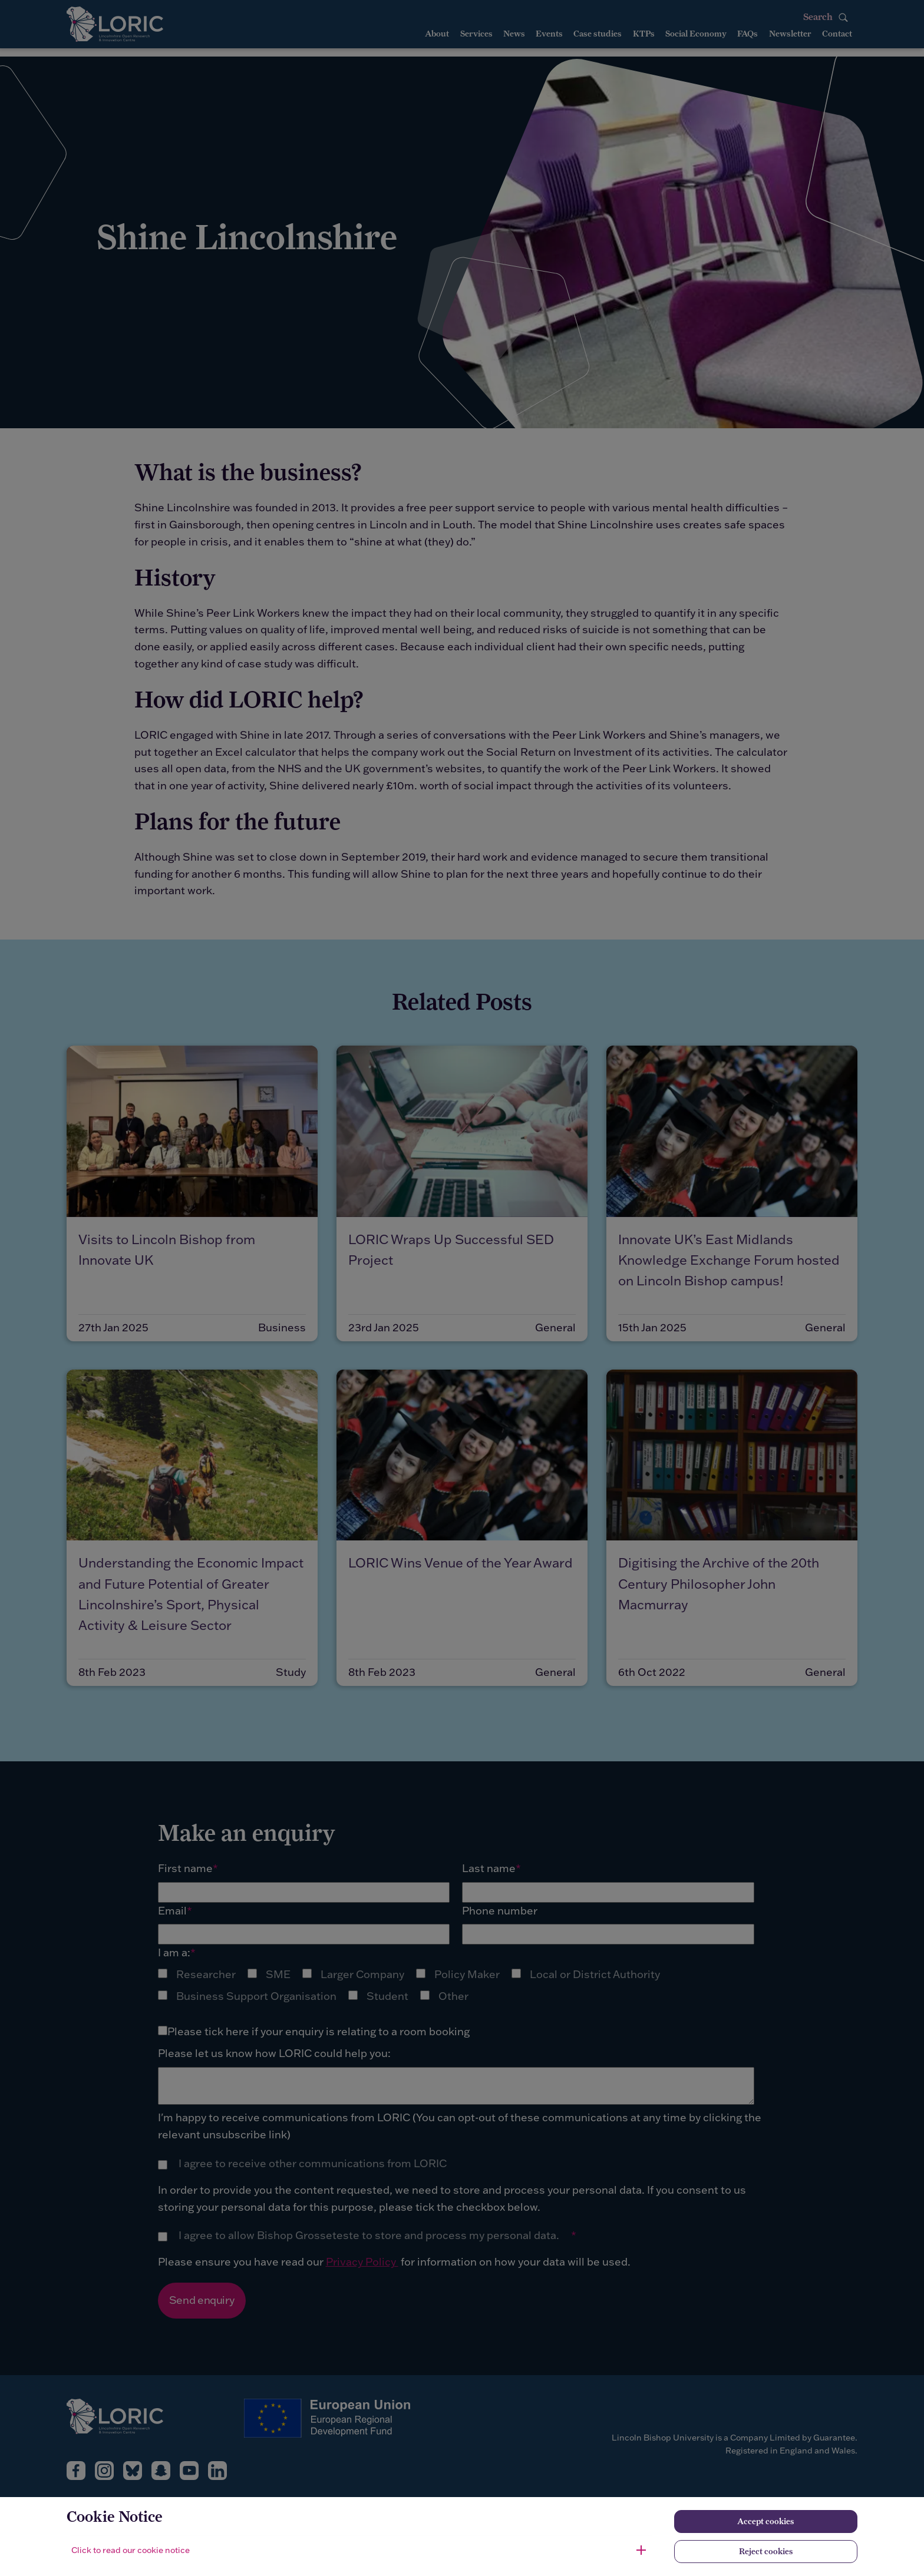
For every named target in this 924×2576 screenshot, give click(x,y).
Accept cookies (765, 2521)
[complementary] (127, 2488)
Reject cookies (766, 2551)
